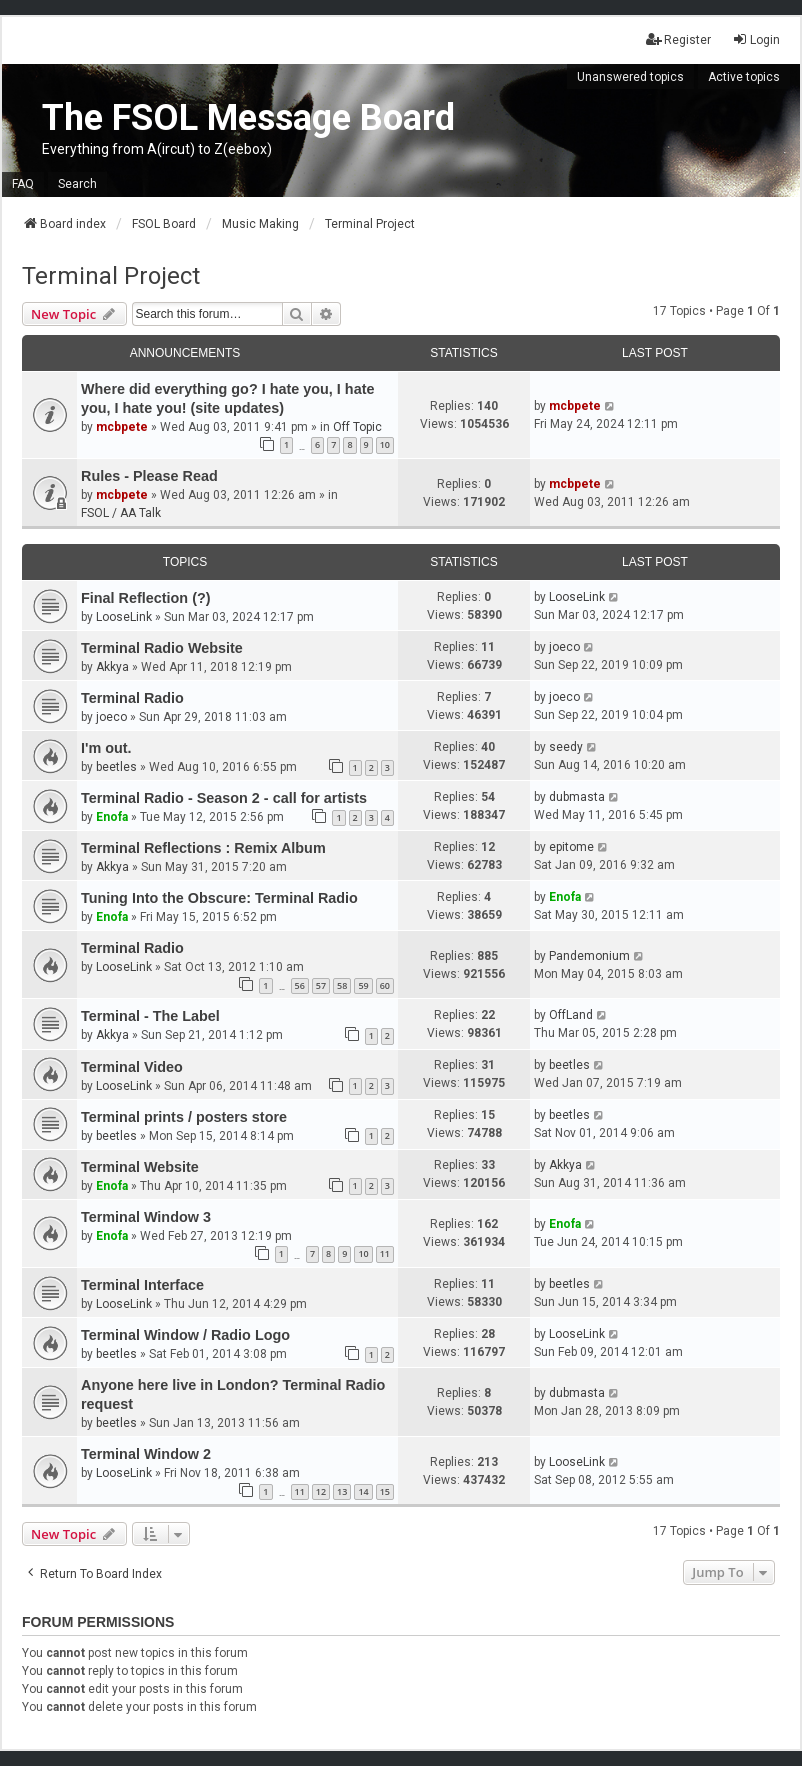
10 (385, 444)
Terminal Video (132, 1067)
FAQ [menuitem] (23, 184)
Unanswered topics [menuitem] (630, 77)
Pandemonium (589, 956)
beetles (116, 767)
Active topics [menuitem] (744, 77)
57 (321, 985)
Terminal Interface (142, 1285)
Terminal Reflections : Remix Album (203, 848)
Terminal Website (140, 1167)
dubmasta (577, 797)
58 (342, 985)
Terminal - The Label (150, 1016)
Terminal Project (111, 276)
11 (385, 1253)
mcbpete (122, 427)
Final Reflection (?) (146, 598)
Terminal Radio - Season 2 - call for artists (224, 798)
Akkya (112, 667)
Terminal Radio (132, 698)
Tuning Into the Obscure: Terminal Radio (219, 898)
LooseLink (124, 617)
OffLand (571, 1015)
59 (363, 985)
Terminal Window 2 (146, 1454)
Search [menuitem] (77, 184)
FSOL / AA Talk (121, 513)
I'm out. (106, 748)
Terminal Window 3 (146, 1217)
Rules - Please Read (149, 476)
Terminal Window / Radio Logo (185, 1335)
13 (342, 1491)
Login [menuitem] (756, 39)
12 (321, 1491)
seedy (566, 747)
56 (300, 985)
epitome (571, 847)
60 (385, 985)
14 (363, 1491)
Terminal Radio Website (162, 648)
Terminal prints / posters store (184, 1117)
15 (385, 1491)
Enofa (112, 817)
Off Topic (357, 427)
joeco (564, 647)
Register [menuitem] (678, 39)
